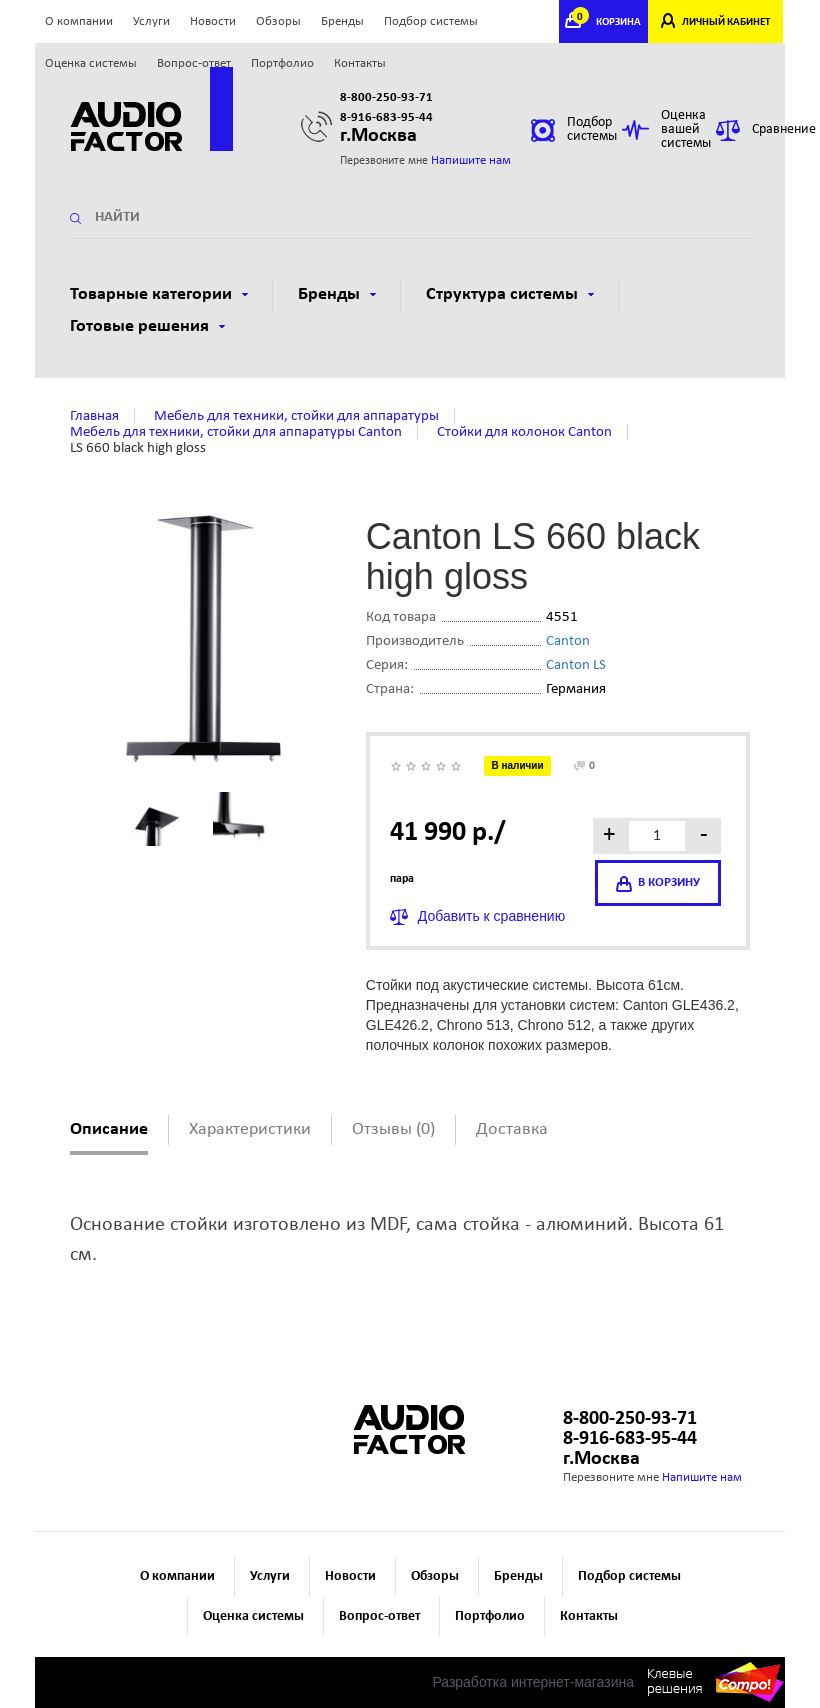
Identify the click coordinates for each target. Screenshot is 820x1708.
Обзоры (278, 21)
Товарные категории (159, 294)
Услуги (151, 21)
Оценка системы (91, 63)
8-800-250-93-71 (386, 97)
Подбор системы (431, 21)
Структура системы (510, 294)
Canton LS (576, 665)
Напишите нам (471, 160)
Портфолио (282, 63)
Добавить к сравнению (491, 916)
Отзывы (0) (393, 1129)
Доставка (512, 1129)
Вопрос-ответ (194, 63)
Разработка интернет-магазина (533, 1682)
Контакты (360, 63)
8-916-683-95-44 (386, 117)
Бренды (342, 21)
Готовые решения (147, 326)
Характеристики (250, 1129)
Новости (213, 21)
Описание (109, 1129)
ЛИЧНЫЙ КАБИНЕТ (726, 22)
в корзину (658, 884)
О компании (79, 21)
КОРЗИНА (609, 22)
